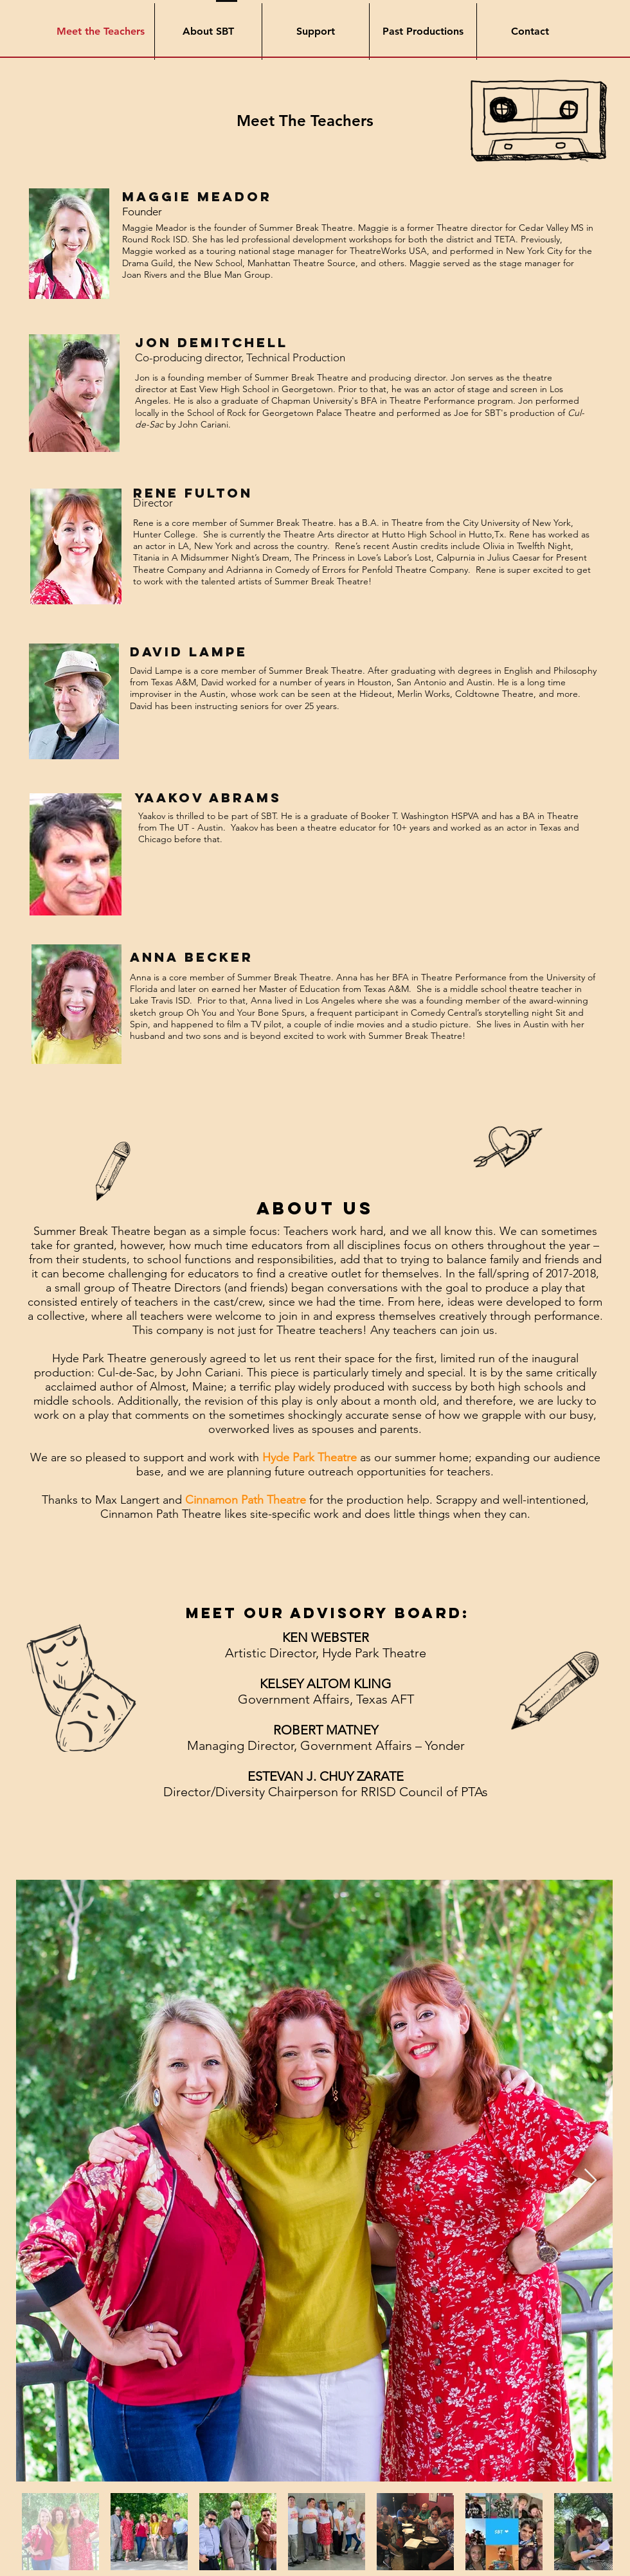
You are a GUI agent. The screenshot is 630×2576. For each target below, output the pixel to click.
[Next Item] (590, 2180)
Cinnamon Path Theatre (245, 1500)
